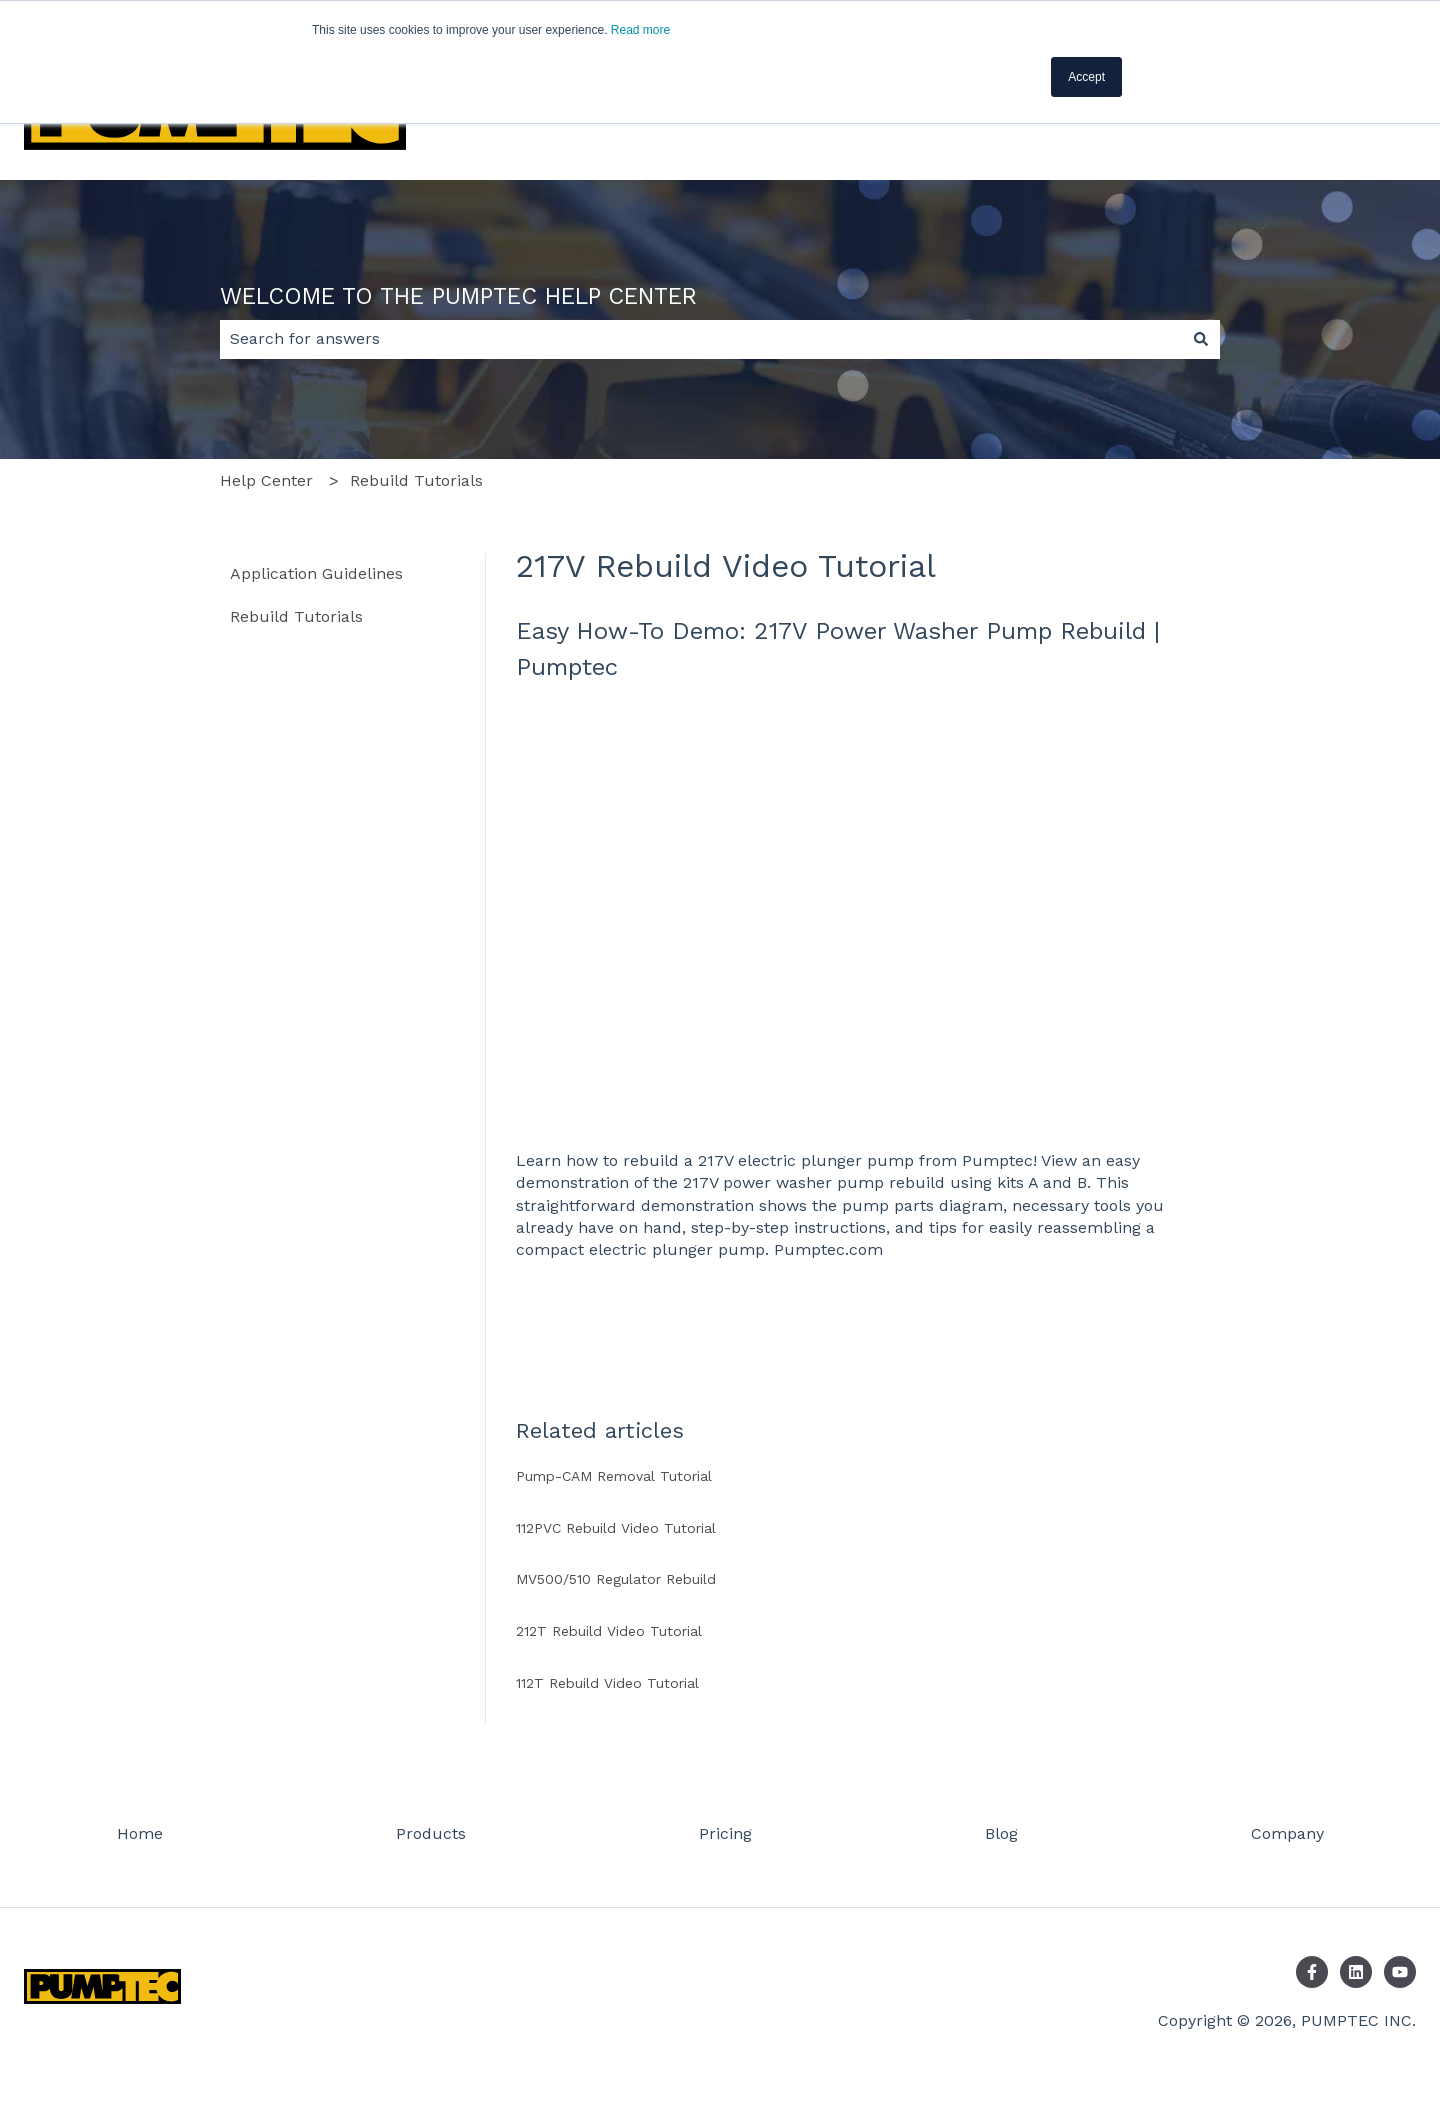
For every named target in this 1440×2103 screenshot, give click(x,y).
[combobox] (701, 339)
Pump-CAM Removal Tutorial (614, 1476)
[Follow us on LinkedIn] (1356, 1972)
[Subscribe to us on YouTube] (1400, 1972)
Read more (640, 30)
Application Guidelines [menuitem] (316, 573)
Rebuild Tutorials (416, 480)
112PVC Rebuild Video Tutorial (616, 1528)
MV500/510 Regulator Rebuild (616, 1579)
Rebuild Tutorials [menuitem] (296, 616)
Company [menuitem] (1287, 1833)
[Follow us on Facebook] (1312, 1972)
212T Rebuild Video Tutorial (609, 1631)
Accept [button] (1086, 77)
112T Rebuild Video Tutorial (607, 1683)
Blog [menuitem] (1001, 1833)
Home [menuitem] (140, 1833)
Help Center (266, 480)
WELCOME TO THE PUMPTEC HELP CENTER (458, 296)
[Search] (1201, 339)
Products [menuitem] (431, 1833)
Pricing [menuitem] (725, 1833)
